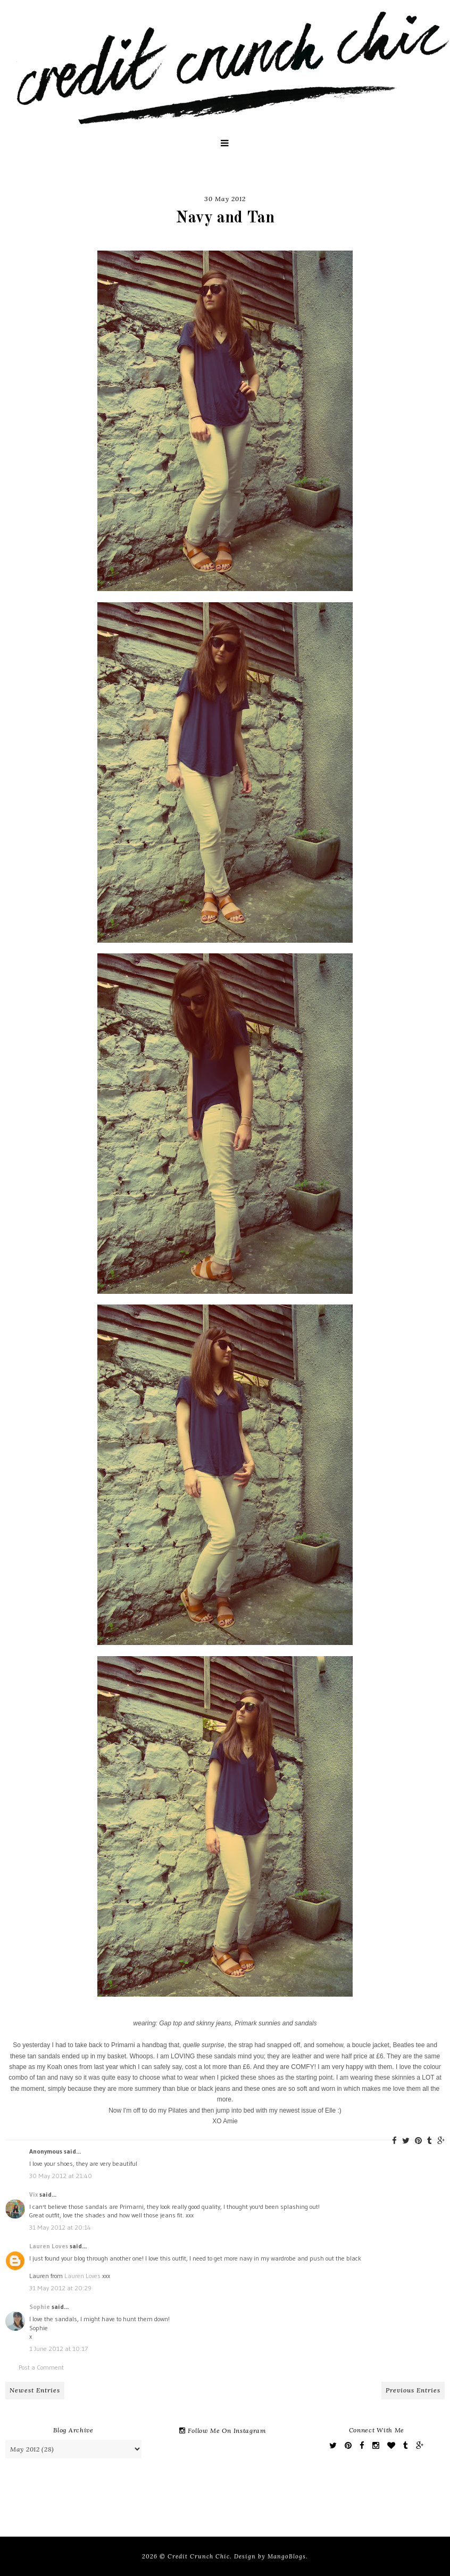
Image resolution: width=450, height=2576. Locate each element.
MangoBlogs (287, 2556)
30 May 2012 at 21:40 (60, 2176)
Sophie (39, 2307)
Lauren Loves (48, 2246)
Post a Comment (41, 2367)
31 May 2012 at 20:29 (60, 2288)
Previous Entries (413, 2390)
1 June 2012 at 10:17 (58, 2349)
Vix (33, 2194)
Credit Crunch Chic (199, 2556)
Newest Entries (35, 2390)
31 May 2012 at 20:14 (60, 2227)
